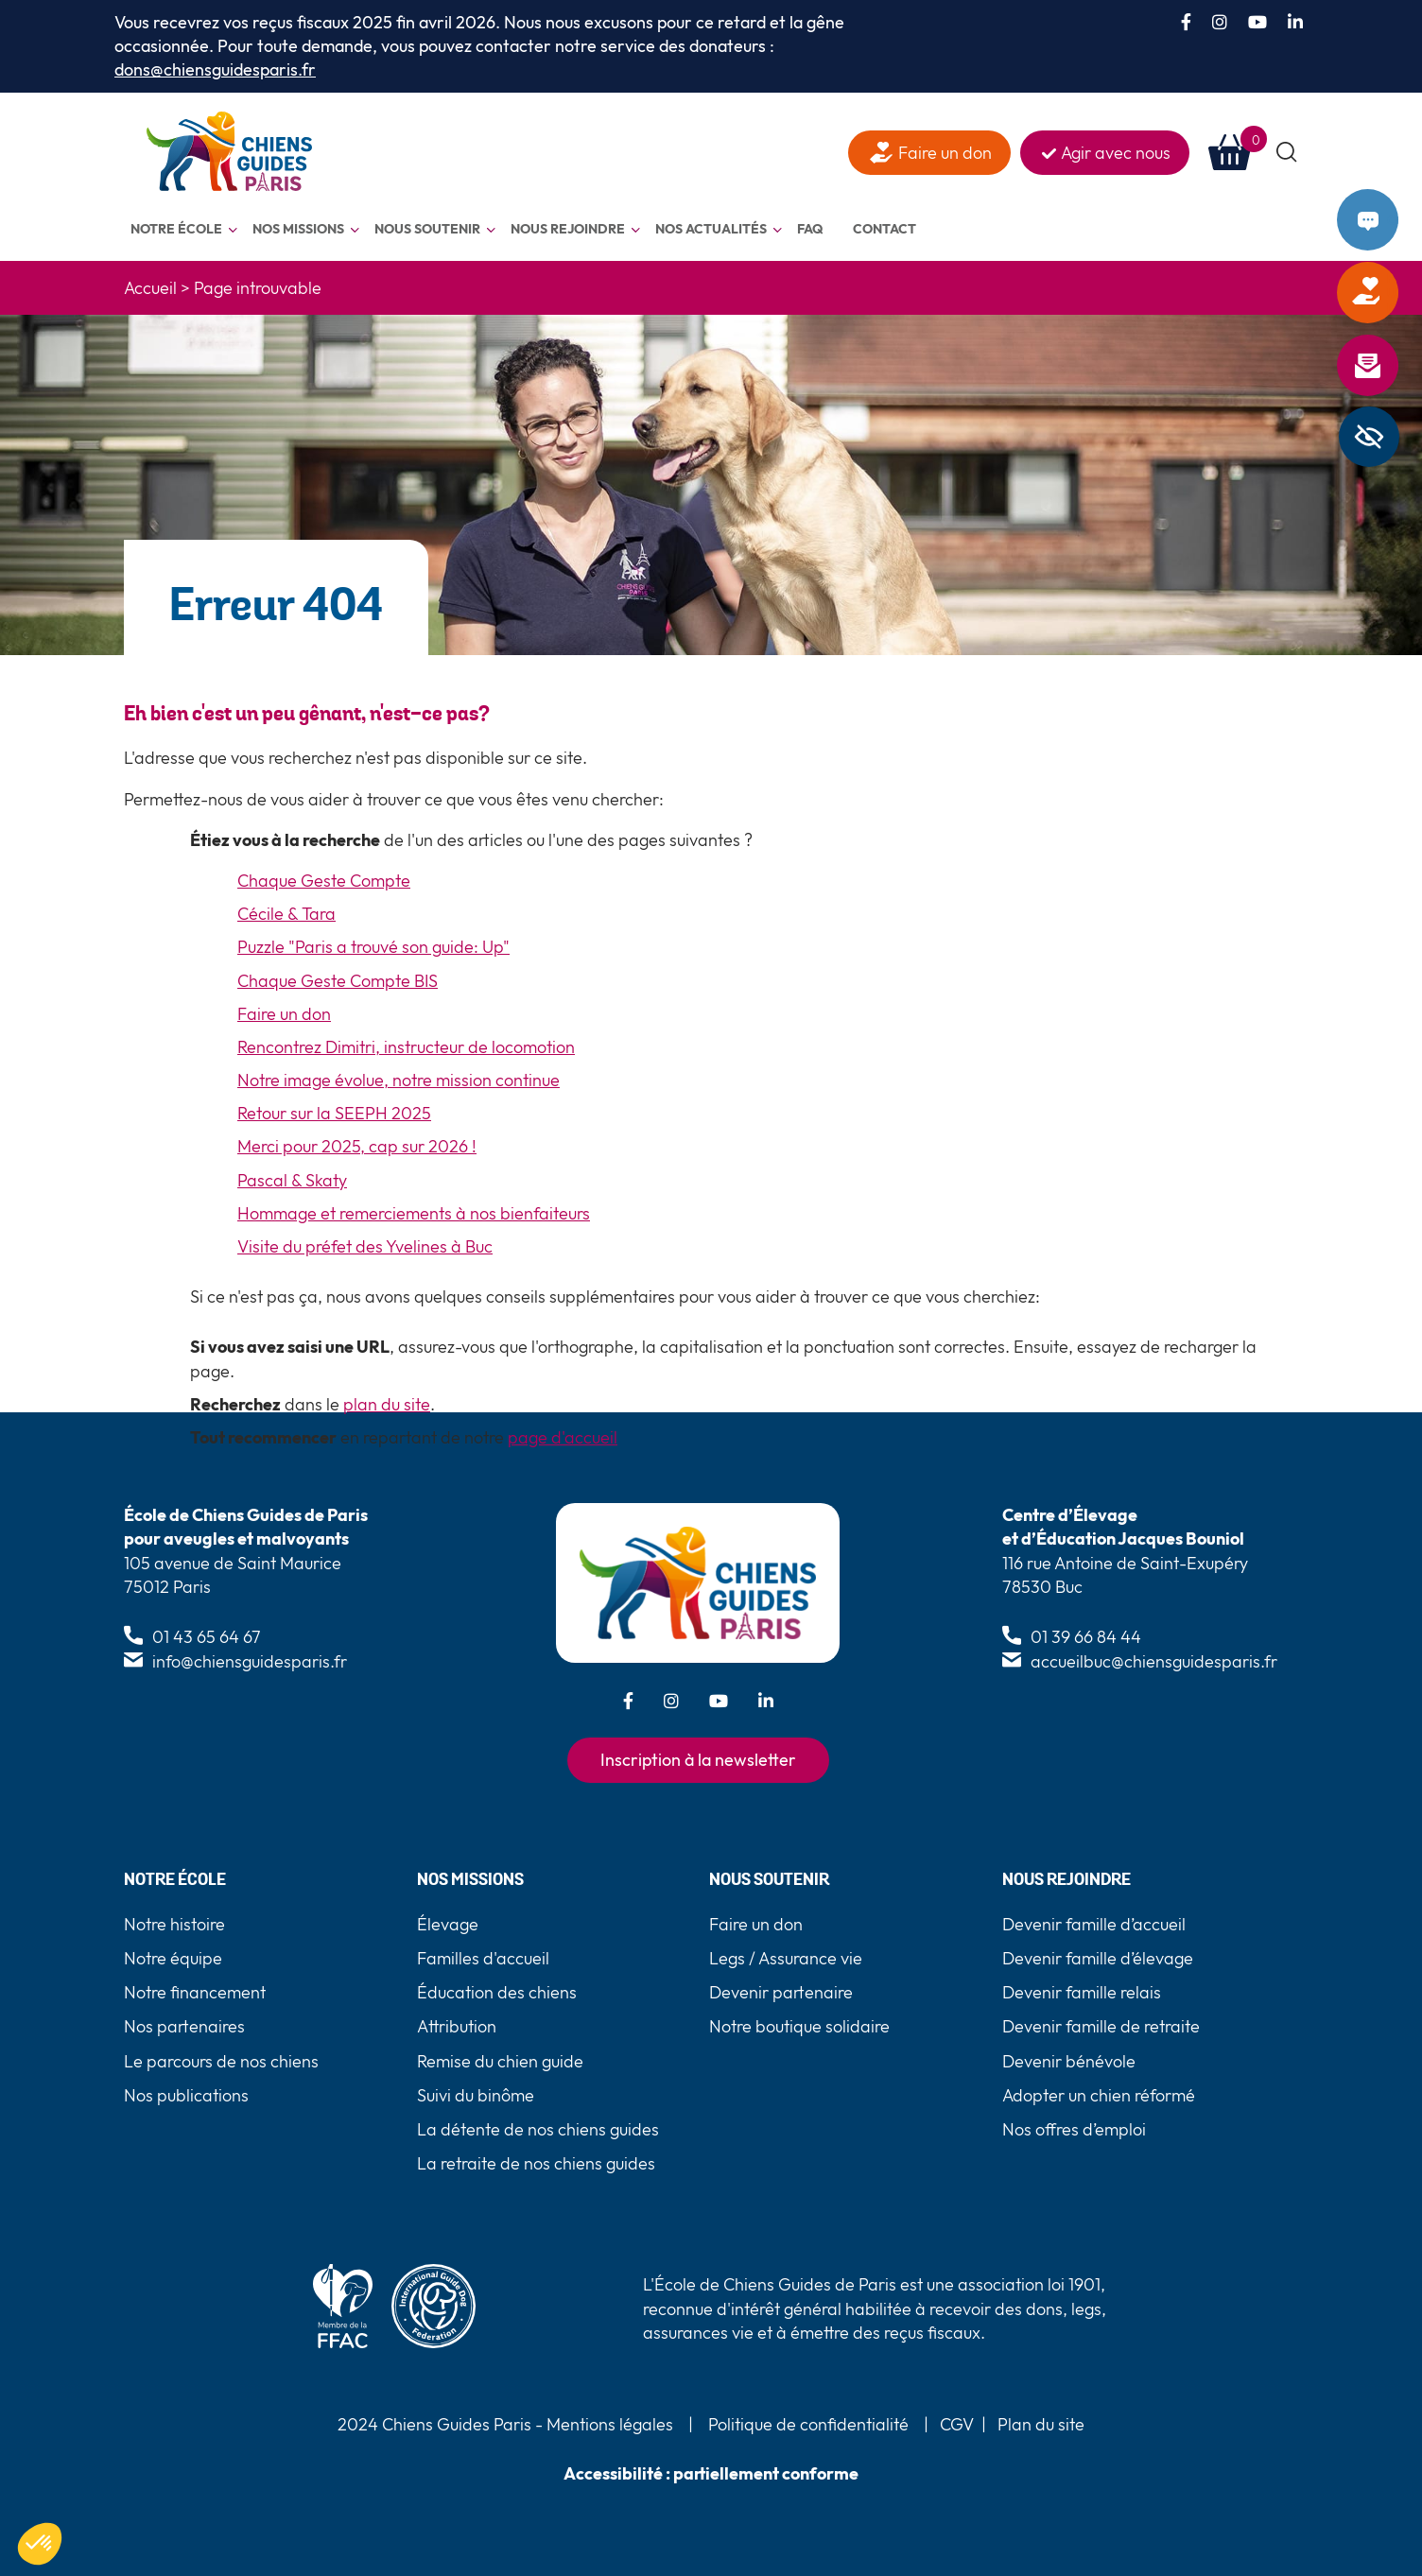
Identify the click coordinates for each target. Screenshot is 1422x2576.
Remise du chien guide (500, 2061)
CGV (957, 2424)
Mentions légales (608, 2424)
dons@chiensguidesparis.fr (215, 69)
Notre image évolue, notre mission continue (398, 1080)
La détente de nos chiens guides (538, 2129)
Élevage (447, 1924)
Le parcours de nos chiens (221, 2061)
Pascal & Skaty (292, 1180)
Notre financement (195, 1992)
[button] (1287, 153)
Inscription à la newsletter (698, 1760)
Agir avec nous (1116, 153)
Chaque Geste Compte (323, 880)
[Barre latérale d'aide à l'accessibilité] (1369, 436)
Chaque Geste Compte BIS (337, 981)
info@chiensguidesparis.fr (249, 1661)
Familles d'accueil (483, 1958)
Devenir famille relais (1081, 1992)
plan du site (386, 1404)
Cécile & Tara (286, 914)
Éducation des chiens (497, 1992)
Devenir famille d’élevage (1097, 1958)
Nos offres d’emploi (1074, 2129)
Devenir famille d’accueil (1094, 1924)
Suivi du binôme (475, 2095)
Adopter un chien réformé (1098, 2095)
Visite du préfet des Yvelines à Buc (365, 1246)
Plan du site (1040, 2424)
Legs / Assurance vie (785, 1958)
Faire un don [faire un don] (945, 153)
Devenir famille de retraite (1101, 2026)
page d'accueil (562, 1437)
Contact (1392, 220)
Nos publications (186, 2095)
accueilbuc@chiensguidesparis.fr (1154, 1661)
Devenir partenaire (781, 1992)
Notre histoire (174, 1924)
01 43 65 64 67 (206, 1637)
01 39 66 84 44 (1086, 1637)
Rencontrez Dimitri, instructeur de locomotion (406, 1047)
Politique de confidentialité (808, 2424)
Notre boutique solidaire (799, 2026)
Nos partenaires (184, 2026)
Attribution (456, 2026)
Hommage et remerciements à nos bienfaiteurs (413, 1213)
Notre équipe (173, 1958)
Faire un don (1392, 293)
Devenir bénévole (1069, 2061)
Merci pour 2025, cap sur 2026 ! (357, 1146)
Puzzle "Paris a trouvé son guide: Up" (373, 947)
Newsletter (1392, 365)
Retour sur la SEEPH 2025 (334, 1113)
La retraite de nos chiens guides (536, 2163)
